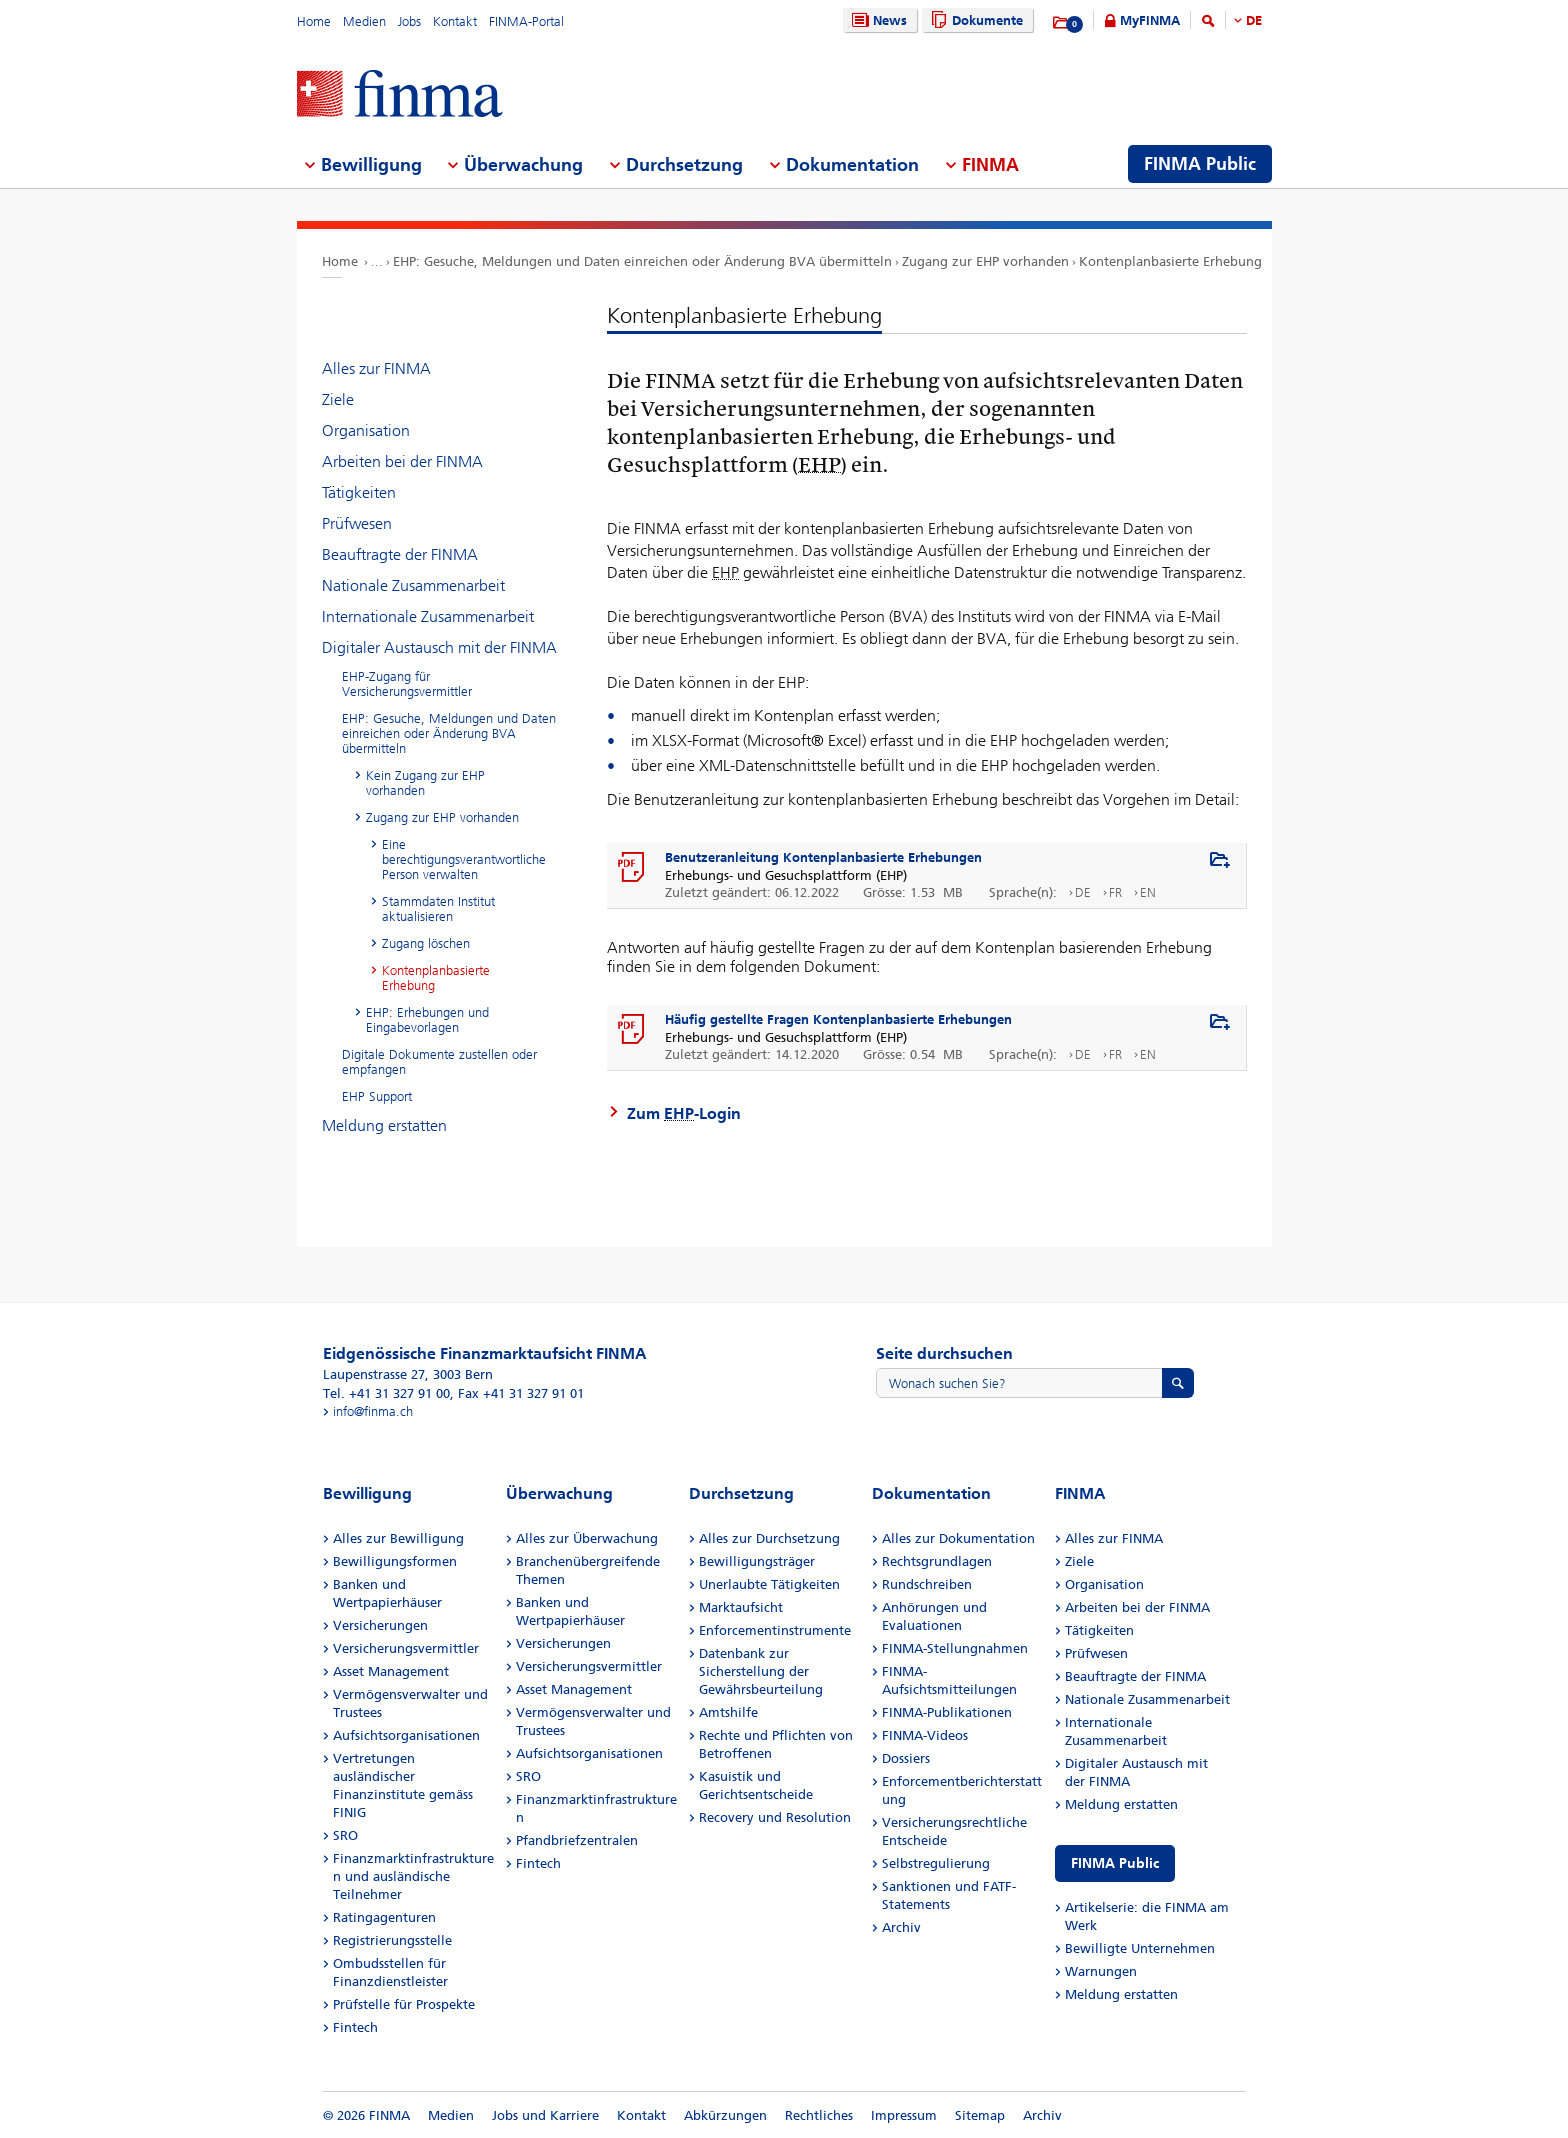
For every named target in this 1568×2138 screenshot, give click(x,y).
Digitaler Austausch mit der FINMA (439, 647)
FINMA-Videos (925, 1735)
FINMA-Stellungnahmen (955, 1648)
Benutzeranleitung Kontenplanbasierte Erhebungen (823, 857)
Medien (364, 21)
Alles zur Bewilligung (398, 1538)
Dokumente (974, 20)
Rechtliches (819, 2115)
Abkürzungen (725, 2115)
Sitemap (980, 2115)
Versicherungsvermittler (406, 1648)
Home (314, 21)
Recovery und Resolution (775, 1817)
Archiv (901, 1927)
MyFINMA (1150, 20)
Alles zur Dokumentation (958, 1538)
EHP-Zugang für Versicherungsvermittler (407, 684)
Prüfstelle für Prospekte (404, 2004)
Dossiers (906, 1758)
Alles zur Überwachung (587, 1538)
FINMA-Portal (526, 21)
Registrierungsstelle (392, 1940)
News (877, 20)
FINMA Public (1115, 1863)
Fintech (355, 2027)
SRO (345, 1835)
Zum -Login (684, 1113)
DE (1254, 20)
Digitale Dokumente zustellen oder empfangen (439, 1062)
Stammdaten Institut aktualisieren (438, 909)
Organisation (366, 430)
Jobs (409, 21)
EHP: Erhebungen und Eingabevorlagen (427, 1020)
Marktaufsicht (741, 1607)
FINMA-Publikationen (947, 1712)
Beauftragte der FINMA (400, 554)
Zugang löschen (426, 943)
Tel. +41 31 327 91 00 (386, 1393)
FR (1115, 892)
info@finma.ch (373, 1411)
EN (1148, 892)
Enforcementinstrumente (775, 1630)
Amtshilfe (728, 1712)
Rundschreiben (927, 1584)
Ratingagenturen (384, 1917)
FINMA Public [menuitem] (1200, 164)
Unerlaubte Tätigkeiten (769, 1584)
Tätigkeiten (359, 492)
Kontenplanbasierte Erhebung (1170, 261)
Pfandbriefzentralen (577, 1840)
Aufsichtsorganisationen (406, 1735)
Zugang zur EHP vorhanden (985, 261)
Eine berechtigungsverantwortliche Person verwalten (464, 859)
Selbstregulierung (936, 1863)
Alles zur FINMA (376, 368)
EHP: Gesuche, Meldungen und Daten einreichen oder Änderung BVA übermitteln (642, 261)
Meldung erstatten (384, 1125)
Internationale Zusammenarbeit (428, 616)
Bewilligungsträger (757, 1561)
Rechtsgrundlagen (937, 1561)
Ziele (338, 399)
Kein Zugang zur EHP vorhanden (425, 783)
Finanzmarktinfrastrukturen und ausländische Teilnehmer (413, 1876)
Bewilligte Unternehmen (1140, 1948)
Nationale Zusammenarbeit (413, 585)
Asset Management (391, 1671)
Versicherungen (380, 1625)
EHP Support (377, 1096)
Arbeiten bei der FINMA (402, 461)
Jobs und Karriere (545, 2115)
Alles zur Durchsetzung (769, 1538)
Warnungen (1101, 1971)
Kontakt (455, 21)
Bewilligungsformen (395, 1561)
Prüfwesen (357, 523)
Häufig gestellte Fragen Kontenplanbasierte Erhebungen (838, 1019)
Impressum (904, 2115)
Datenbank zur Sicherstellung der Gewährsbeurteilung (761, 1671)
